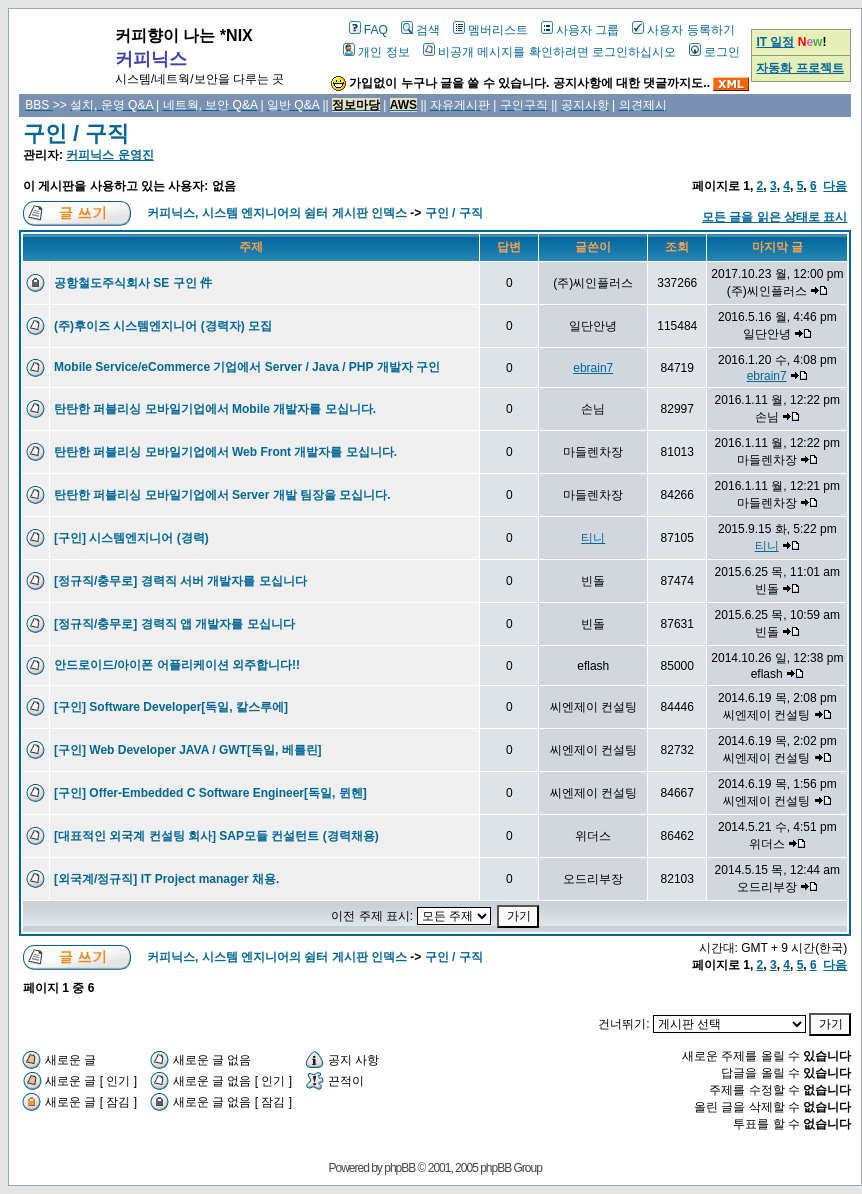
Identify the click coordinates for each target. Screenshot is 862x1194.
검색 (420, 30)
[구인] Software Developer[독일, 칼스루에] (171, 707)
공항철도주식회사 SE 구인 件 (133, 283)
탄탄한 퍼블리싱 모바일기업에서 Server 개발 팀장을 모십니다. (222, 495)
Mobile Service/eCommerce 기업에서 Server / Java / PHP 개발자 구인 (247, 367)
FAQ (368, 30)
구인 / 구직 (76, 133)
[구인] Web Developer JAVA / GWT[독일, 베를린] (188, 750)
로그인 (714, 52)
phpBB (399, 1168)
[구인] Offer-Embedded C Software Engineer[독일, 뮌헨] (210, 793)
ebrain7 (593, 368)
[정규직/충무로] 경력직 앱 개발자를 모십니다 (174, 624)
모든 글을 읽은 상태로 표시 (774, 217)
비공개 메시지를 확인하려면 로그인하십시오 (549, 52)
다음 (835, 186)
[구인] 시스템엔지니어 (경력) (131, 538)
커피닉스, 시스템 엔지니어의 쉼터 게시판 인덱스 (277, 213)
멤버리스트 (490, 30)
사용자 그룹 (580, 30)
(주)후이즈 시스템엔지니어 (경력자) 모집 (163, 326)
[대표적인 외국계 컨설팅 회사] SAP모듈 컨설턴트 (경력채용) (216, 836)
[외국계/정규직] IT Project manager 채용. (166, 879)
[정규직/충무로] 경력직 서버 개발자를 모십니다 (180, 581)
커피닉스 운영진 (109, 155)
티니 (593, 538)
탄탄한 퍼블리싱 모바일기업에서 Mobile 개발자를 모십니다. (215, 409)
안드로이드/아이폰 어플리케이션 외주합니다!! (177, 665)
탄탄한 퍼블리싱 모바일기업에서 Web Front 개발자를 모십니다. (225, 452)
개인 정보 (376, 52)
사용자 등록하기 (683, 30)
